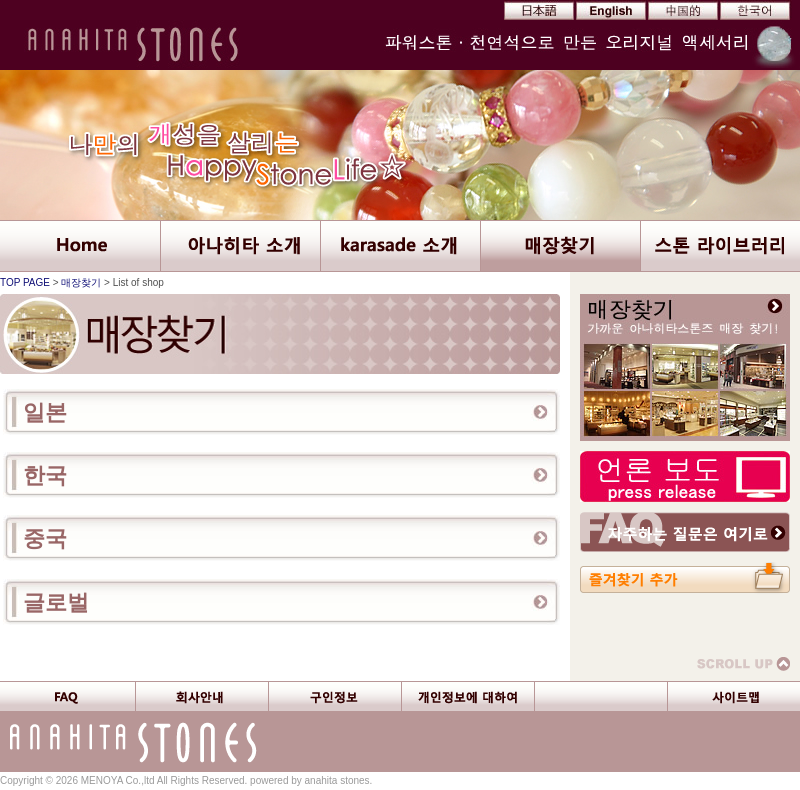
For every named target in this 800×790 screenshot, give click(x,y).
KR (749, 11)
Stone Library (720, 246)
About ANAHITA (240, 246)
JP (539, 11)
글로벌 (56, 602)
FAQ (67, 696)
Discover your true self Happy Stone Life (400, 145)
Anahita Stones (135, 45)
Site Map (733, 696)
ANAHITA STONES (80, 246)
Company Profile (201, 696)
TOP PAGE (25, 282)
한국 (45, 475)
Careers (334, 696)
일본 (45, 412)
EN (609, 11)
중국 (45, 538)
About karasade (400, 246)
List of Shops (560, 246)
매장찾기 (81, 282)
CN (679, 11)
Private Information (467, 696)
